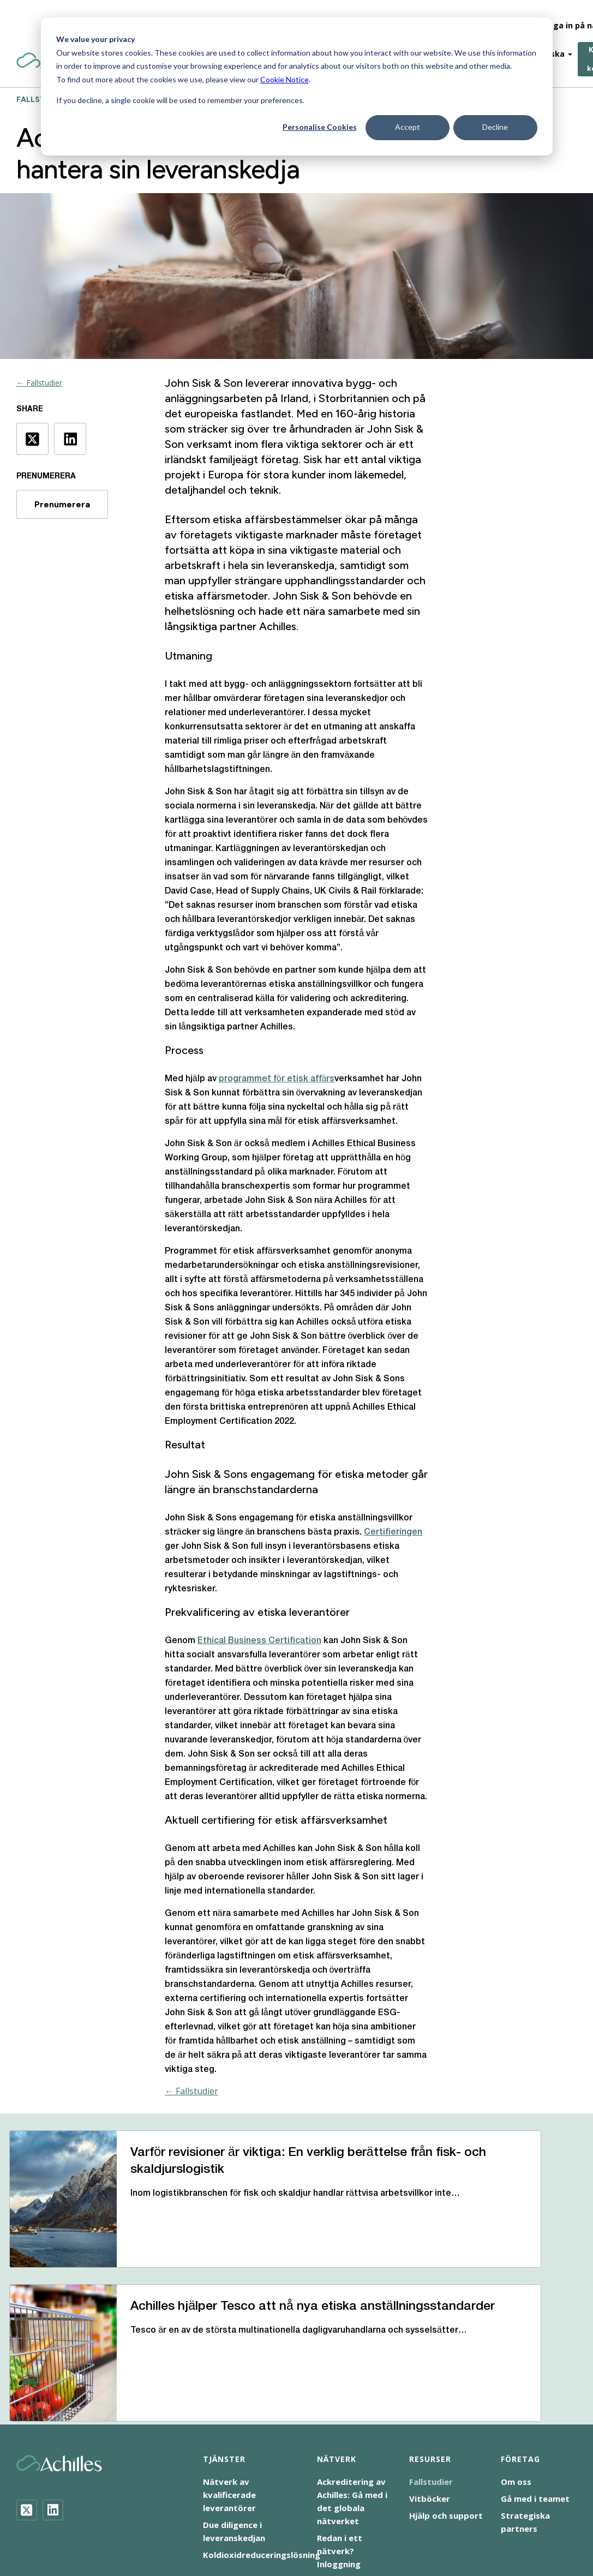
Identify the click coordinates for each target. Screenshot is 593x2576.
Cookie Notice (284, 79)
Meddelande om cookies (172, 2499)
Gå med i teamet (535, 2379)
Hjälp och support (446, 2396)
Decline (495, 126)
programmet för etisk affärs (277, 1079)
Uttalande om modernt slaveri (249, 2512)
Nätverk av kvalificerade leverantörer (229, 2375)
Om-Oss (431, 16)
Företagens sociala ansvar (284, 2499)
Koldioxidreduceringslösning (261, 2435)
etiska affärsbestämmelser (277, 519)
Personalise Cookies (320, 126)
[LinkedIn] (53, 2390)
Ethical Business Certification (259, 1641)
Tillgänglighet (151, 2512)
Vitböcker (429, 2379)
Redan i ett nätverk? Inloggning (339, 2431)
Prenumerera (62, 504)
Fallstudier (431, 2362)
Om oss (516, 2362)
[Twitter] (26, 2390)
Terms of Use (490, 2499)
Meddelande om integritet (398, 2499)
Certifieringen (393, 1532)
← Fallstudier (39, 383)
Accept (407, 126)
